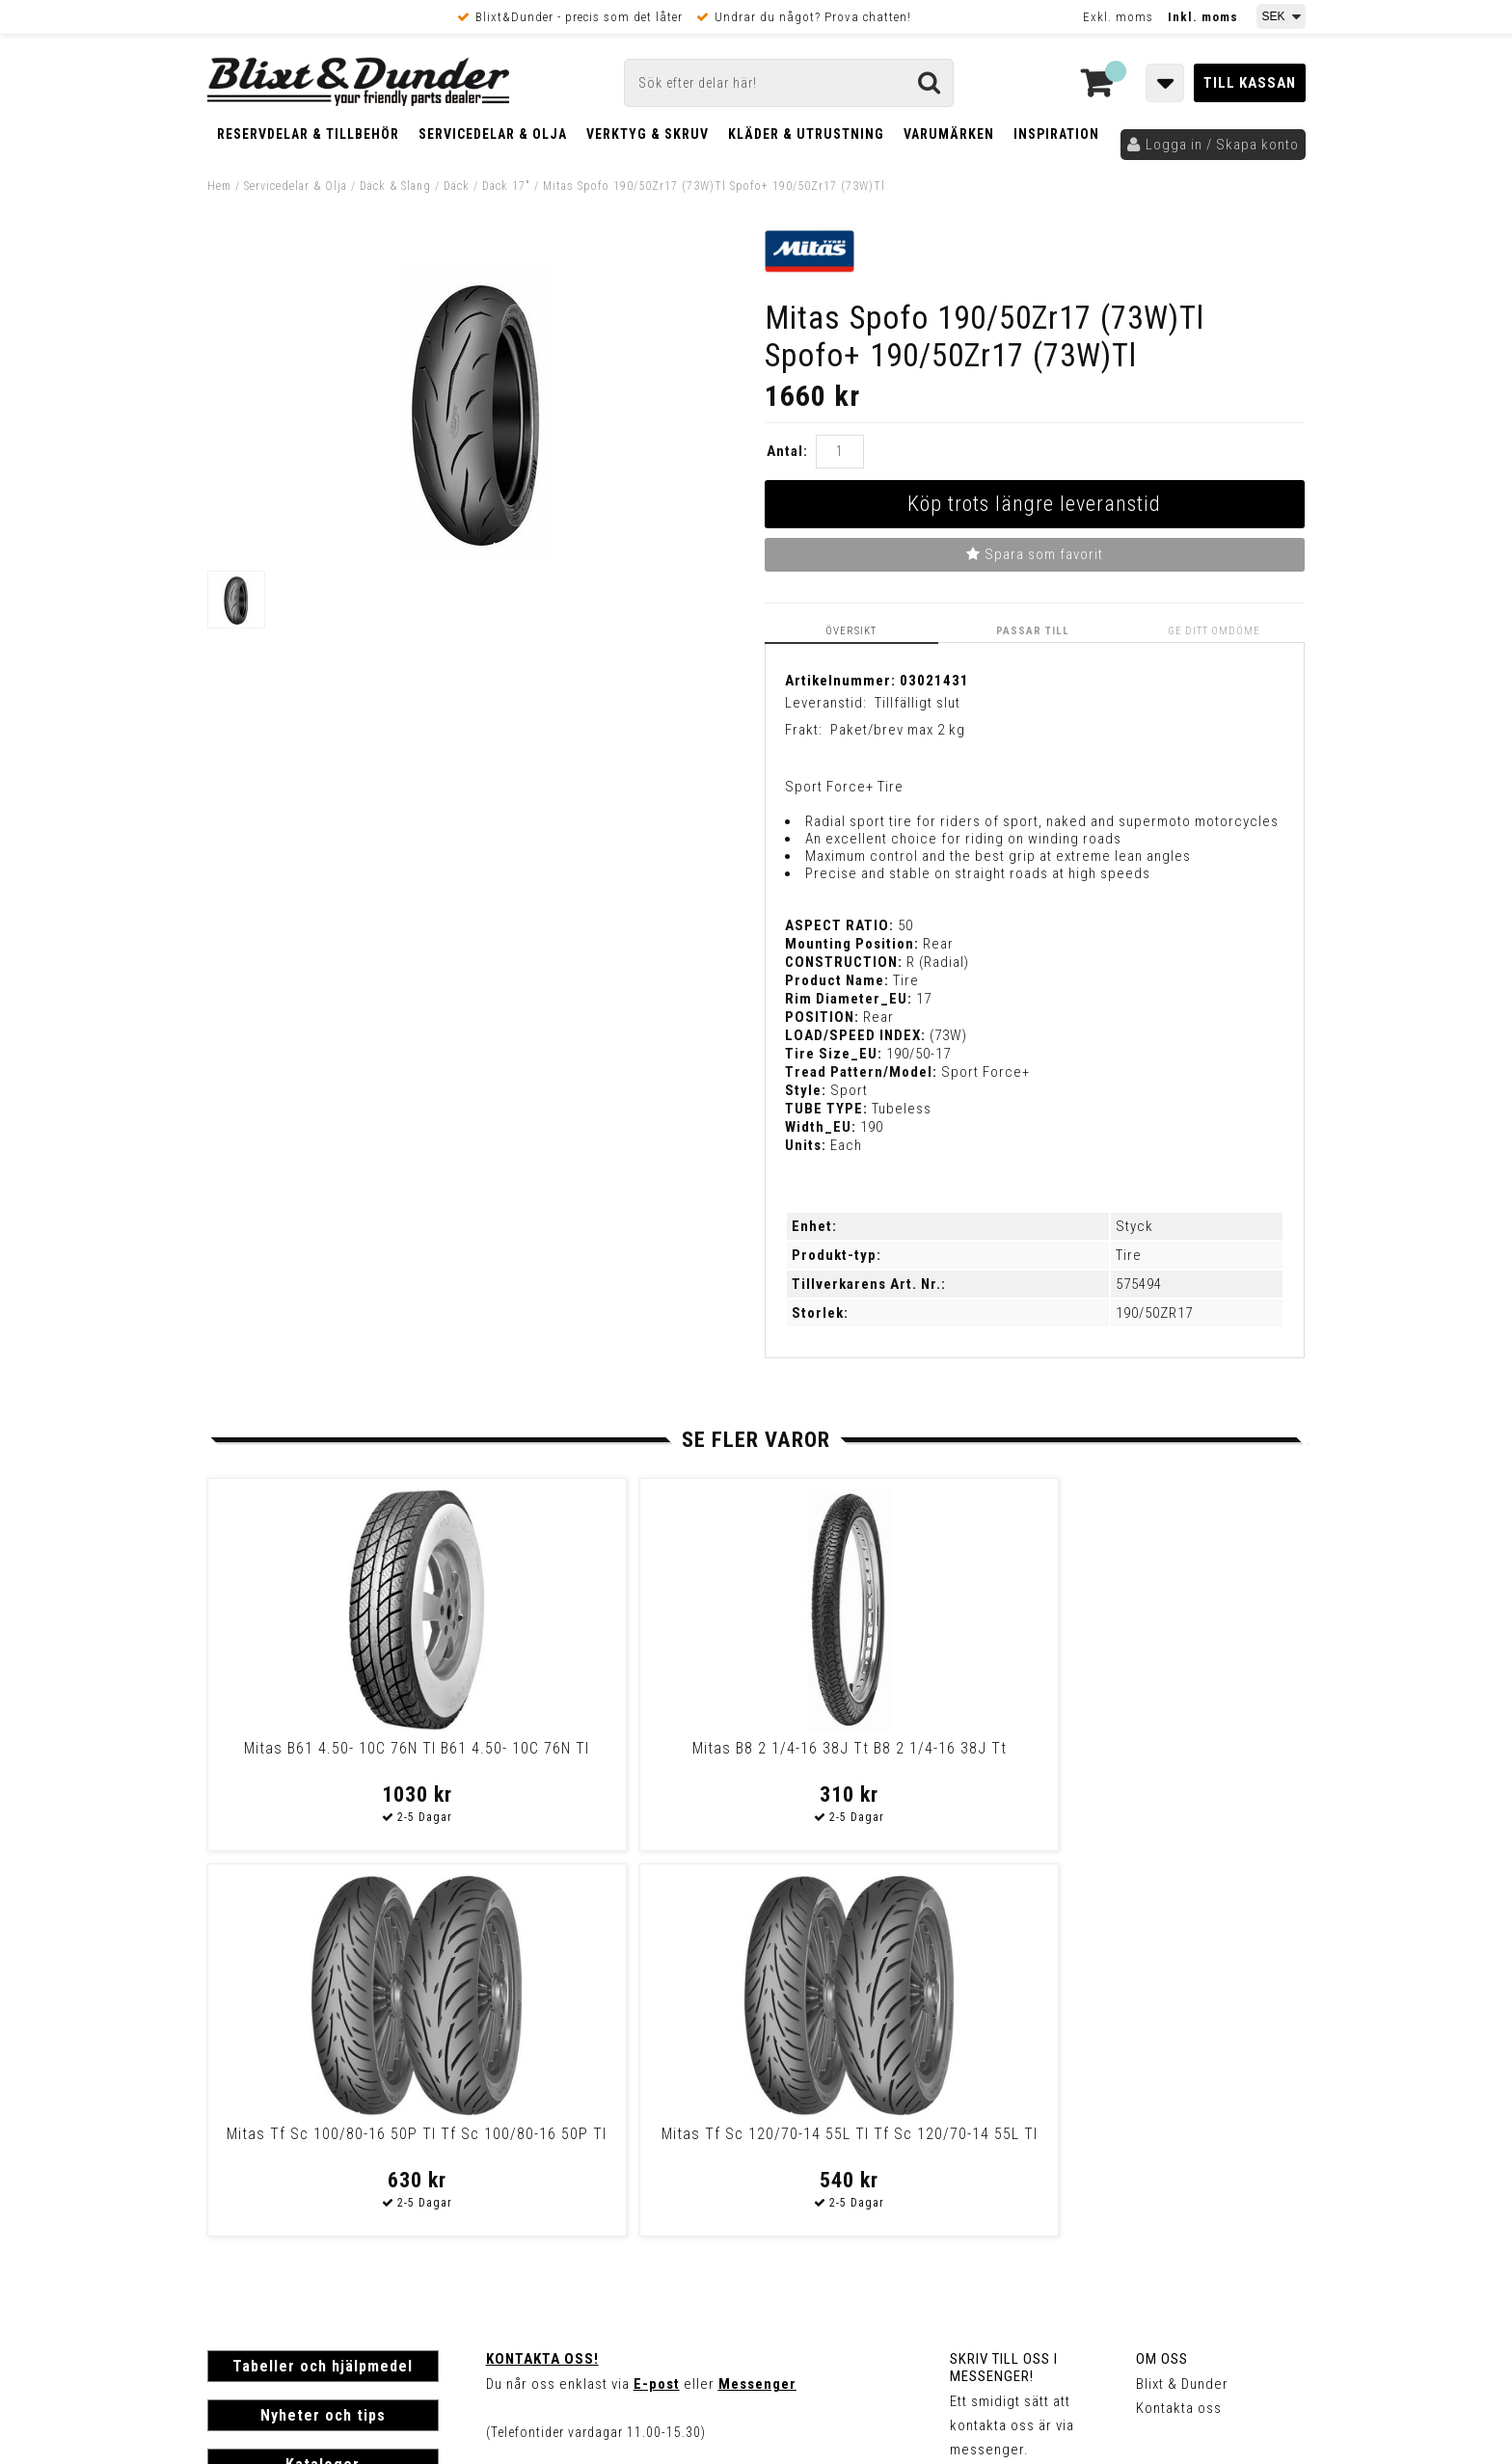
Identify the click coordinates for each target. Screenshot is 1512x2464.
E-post (657, 1997)
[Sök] (789, 83)
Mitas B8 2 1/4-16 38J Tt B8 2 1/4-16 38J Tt (612, 1756)
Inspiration (1056, 134)
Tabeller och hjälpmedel (322, 1979)
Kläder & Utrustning (806, 134)
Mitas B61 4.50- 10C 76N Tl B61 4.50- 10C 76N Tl (338, 1756)
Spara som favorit (1034, 554)
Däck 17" (506, 186)
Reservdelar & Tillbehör (308, 134)
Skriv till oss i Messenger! (1004, 1981)
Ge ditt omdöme (1216, 630)
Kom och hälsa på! (549, 2093)
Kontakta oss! (542, 1972)
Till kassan (1249, 83)
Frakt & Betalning (263, 2194)
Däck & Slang (395, 186)
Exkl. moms (1118, 17)
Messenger (757, 1997)
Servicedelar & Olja (492, 134)
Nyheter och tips (323, 2029)
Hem (219, 186)
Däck (457, 186)
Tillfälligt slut (917, 701)
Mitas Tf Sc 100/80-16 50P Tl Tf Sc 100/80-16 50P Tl (887, 1756)
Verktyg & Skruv (647, 134)
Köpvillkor (240, 2214)
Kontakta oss (1179, 2021)
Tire (1129, 1255)
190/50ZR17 (1154, 1313)
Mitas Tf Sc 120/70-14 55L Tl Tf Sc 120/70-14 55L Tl (1161, 1756)
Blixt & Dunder (1182, 1997)
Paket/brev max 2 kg (897, 729)
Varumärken (949, 134)
